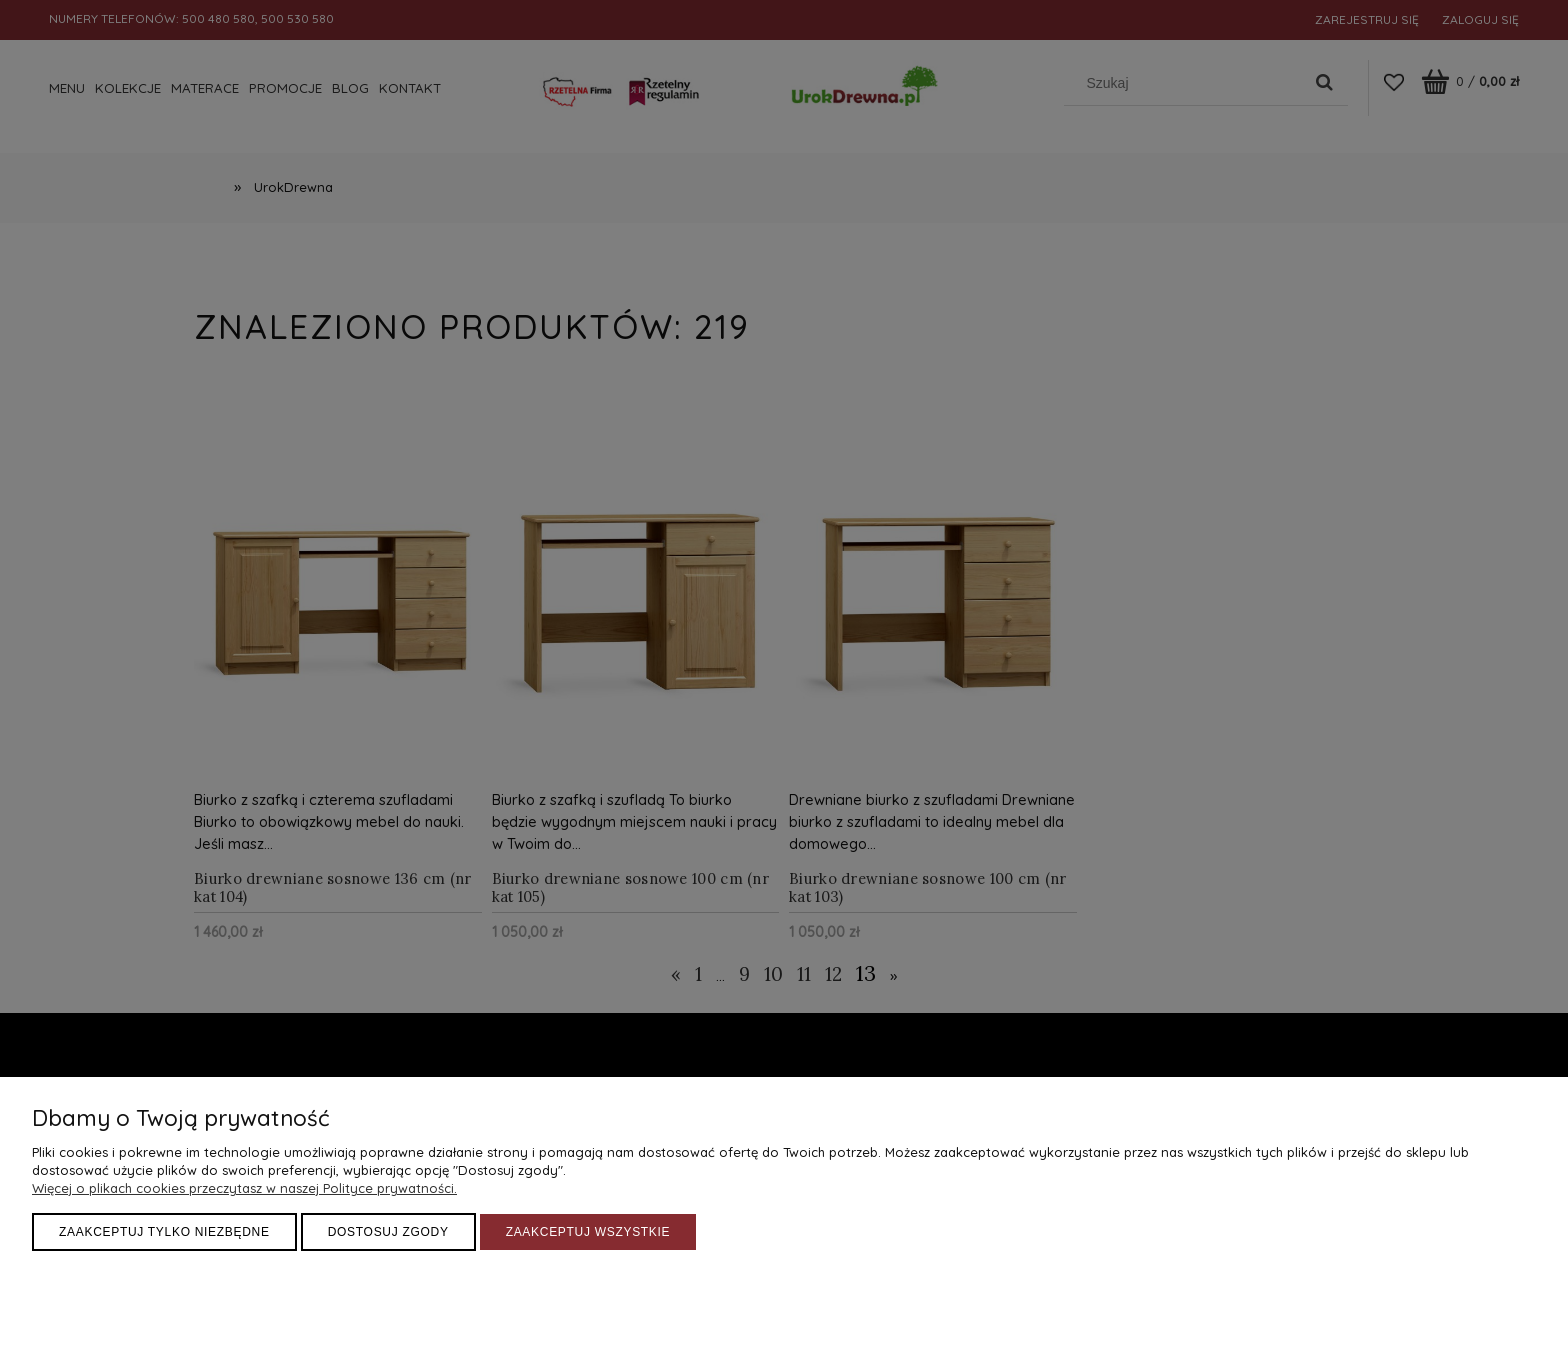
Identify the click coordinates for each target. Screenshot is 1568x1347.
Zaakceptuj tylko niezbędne (164, 1232)
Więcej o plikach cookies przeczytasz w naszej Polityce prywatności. (244, 1188)
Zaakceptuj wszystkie (588, 1232)
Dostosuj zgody (388, 1232)
